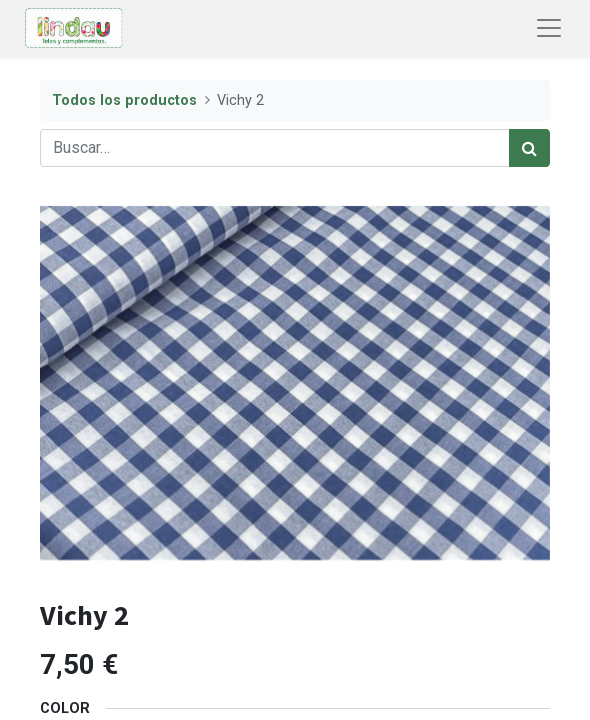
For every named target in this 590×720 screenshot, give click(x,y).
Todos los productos (124, 100)
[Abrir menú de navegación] (549, 28)
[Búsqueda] (529, 148)
